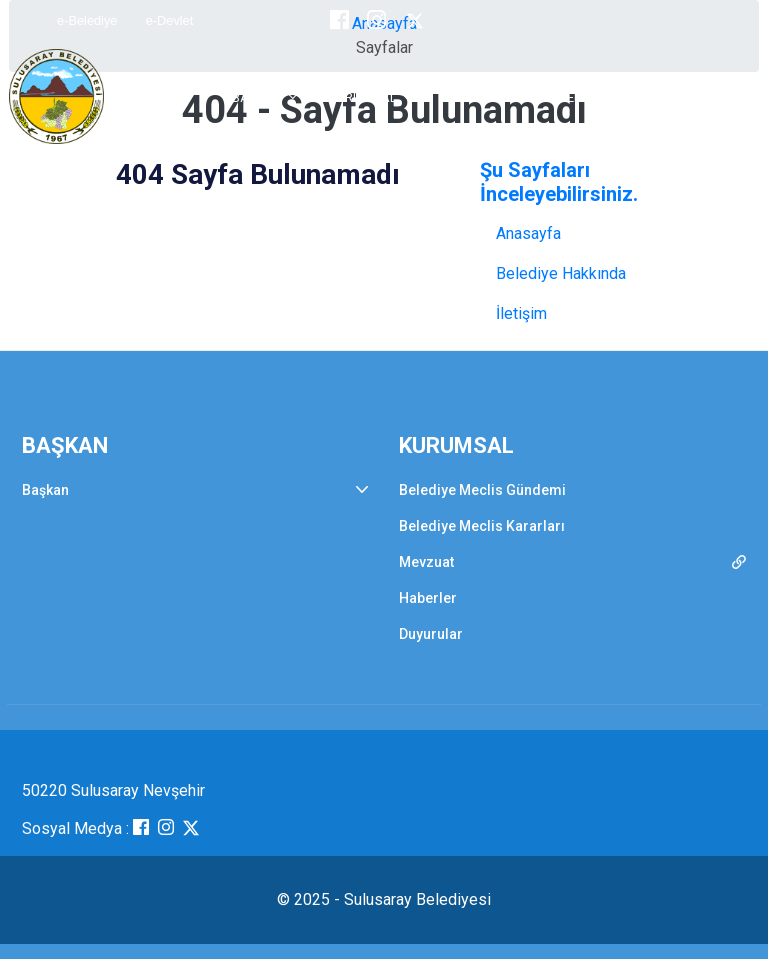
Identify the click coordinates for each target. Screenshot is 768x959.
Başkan (45, 490)
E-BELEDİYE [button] (581, 97)
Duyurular (431, 634)
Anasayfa (528, 233)
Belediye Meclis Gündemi (482, 490)
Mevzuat (426, 562)
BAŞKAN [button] (258, 97)
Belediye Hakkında (561, 273)
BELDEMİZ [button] (472, 97)
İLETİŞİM (685, 97)
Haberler (428, 598)
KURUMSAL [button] (362, 97)
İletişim (521, 313)
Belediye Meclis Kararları (482, 526)
